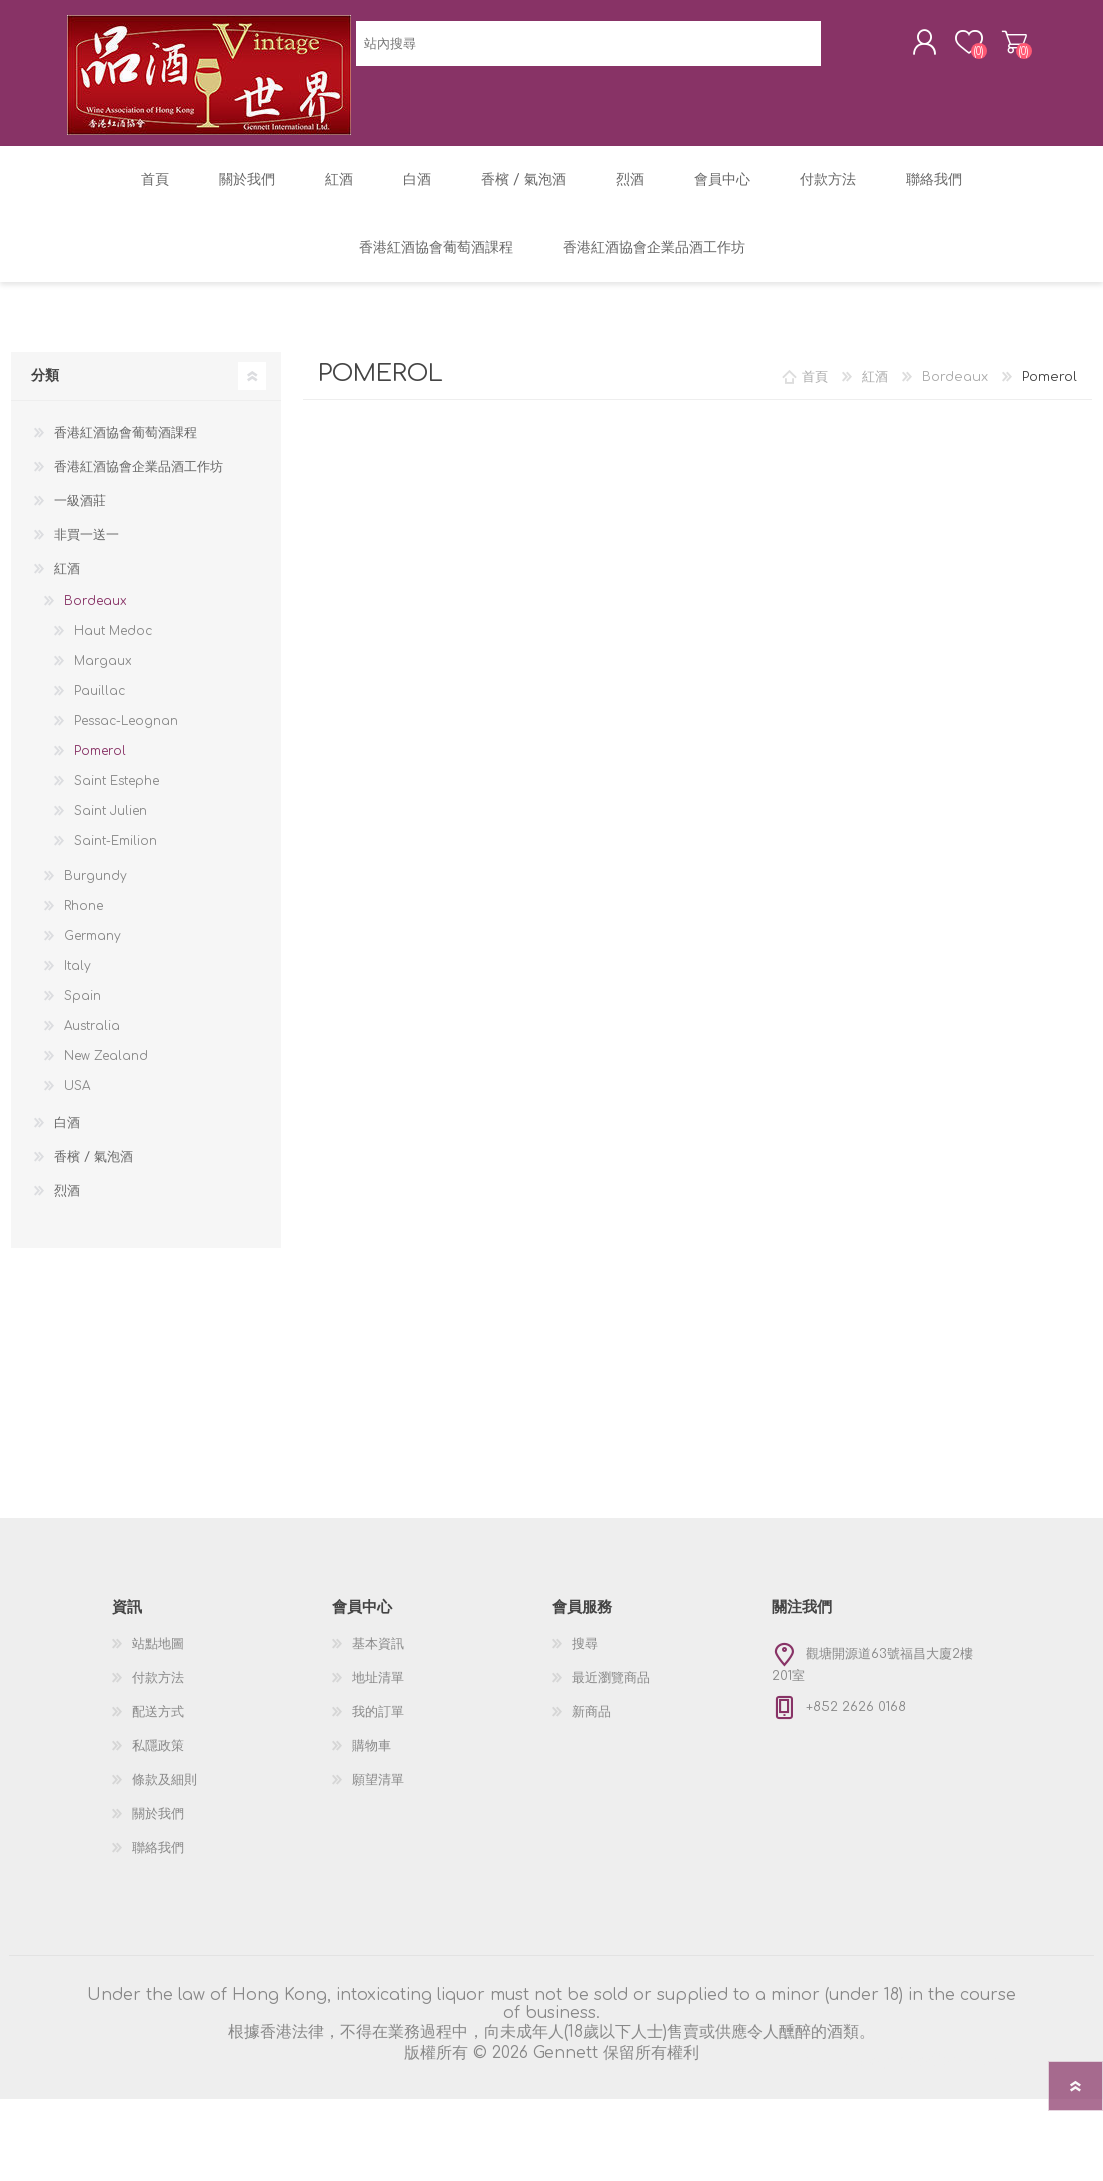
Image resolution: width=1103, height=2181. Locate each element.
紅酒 (67, 651)
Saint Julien (110, 893)
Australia (92, 1108)
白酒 (67, 1205)
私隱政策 (158, 1828)
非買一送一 (86, 617)
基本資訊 (378, 1726)
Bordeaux (95, 683)
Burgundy (95, 958)
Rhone (83, 988)
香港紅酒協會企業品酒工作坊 (138, 549)
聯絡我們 (158, 1930)
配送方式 (158, 1794)
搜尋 (585, 1726)
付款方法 (158, 1760)
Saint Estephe (116, 863)
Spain (82, 1078)
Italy (77, 1048)
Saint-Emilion (115, 923)
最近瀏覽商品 (611, 1760)
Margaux (103, 743)
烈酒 (67, 1273)
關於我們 (158, 1896)
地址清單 (378, 1760)
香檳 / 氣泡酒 (93, 1239)
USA (77, 1168)
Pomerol (100, 833)
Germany (92, 1018)
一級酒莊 (80, 583)
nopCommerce (956, 2143)
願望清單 (378, 1862)
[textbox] (446, 180)
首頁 (815, 459)
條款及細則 (164, 1862)
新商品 (591, 1794)
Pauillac (99, 773)
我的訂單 (378, 1794)
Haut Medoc (113, 713)
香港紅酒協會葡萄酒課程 (125, 515)
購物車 (994, 49)
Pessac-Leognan (126, 803)
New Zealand (106, 1138)
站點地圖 (158, 1726)
